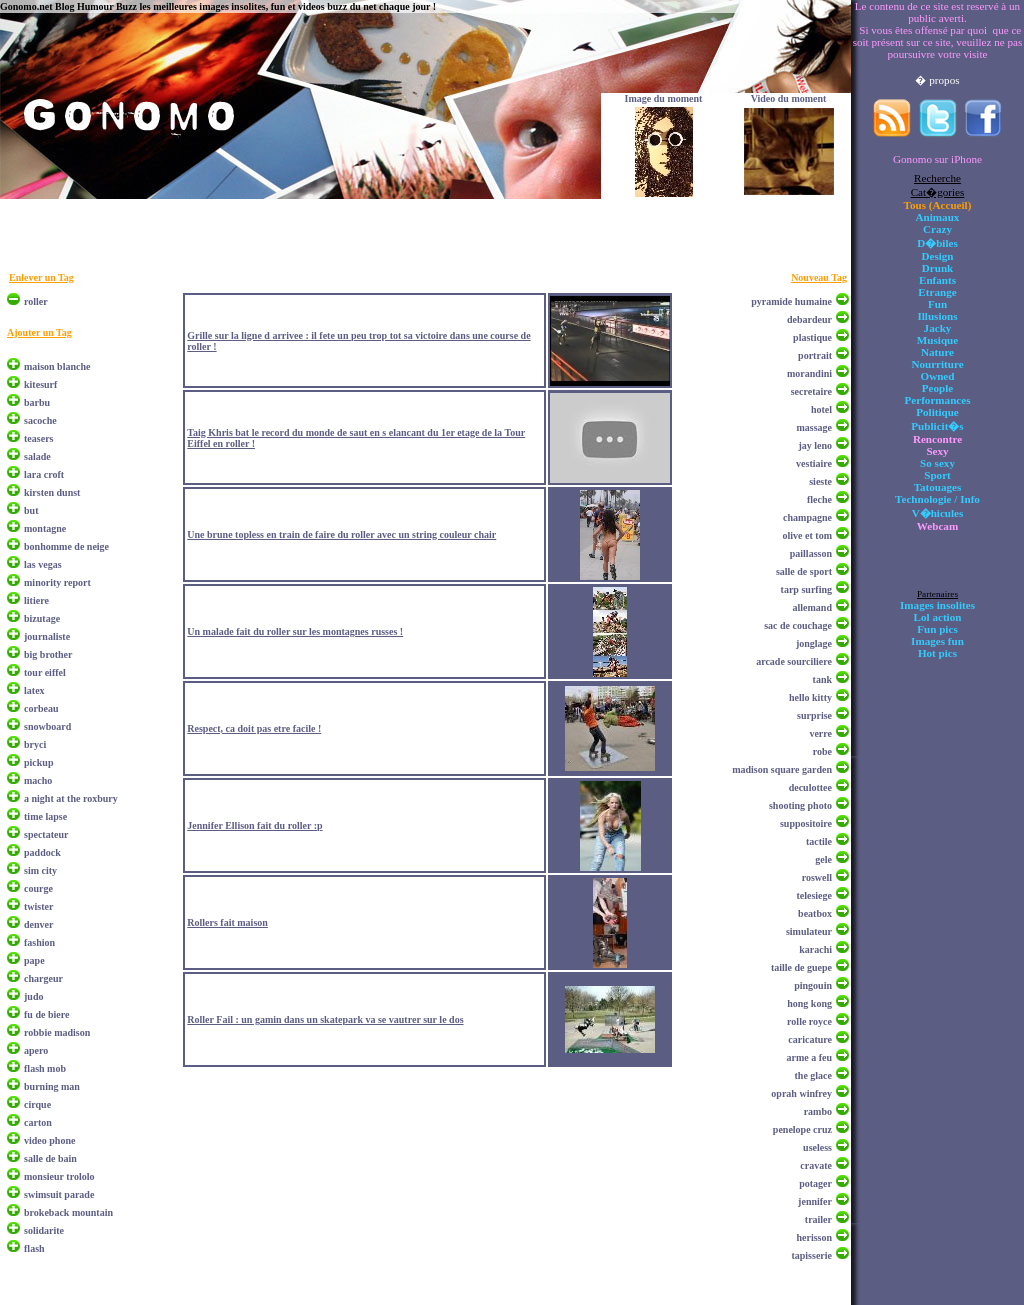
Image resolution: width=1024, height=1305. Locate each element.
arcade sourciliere (794, 661)
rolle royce (809, 1021)
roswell (817, 877)
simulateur (809, 931)
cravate (816, 1165)
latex (34, 690)
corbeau (41, 708)
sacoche (40, 420)
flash (34, 1248)
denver (38, 924)
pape (34, 960)
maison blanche (57, 366)
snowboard (47, 726)
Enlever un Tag (41, 277)
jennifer (815, 1201)
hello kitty (810, 697)
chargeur (43, 978)
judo (33, 996)
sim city (40, 870)
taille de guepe (801, 967)
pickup (38, 762)
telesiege (814, 895)
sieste (820, 481)
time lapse (45, 816)
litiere (36, 600)
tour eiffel (45, 672)
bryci (35, 744)
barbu (37, 402)
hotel (821, 409)
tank (822, 679)
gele (823, 859)
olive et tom (807, 535)
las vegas (43, 564)
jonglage (814, 643)
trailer (818, 1219)
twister (38, 906)
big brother (48, 654)
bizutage (42, 618)
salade (37, 456)
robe (822, 751)
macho (38, 780)
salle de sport (804, 571)
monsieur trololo (59, 1176)
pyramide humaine (791, 301)
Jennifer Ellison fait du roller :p (254, 825)
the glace (814, 1075)
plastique (812, 337)
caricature (810, 1039)
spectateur (46, 834)
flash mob (45, 1068)
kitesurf (40, 384)
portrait (815, 355)
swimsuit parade (59, 1194)
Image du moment (664, 98)
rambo (818, 1111)
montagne (45, 528)
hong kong (809, 1003)
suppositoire (806, 823)
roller (36, 301)
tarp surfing (806, 589)
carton (38, 1122)
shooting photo (800, 805)
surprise (814, 715)
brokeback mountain (68, 1212)
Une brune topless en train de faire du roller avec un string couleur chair (341, 534)
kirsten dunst (52, 492)
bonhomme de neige (66, 546)
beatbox (815, 913)
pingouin (813, 985)
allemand (812, 607)
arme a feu (809, 1057)
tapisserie (811, 1255)
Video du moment (789, 98)
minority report (57, 582)
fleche (819, 499)
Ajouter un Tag (39, 332)
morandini (809, 373)
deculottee (810, 787)
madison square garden (782, 769)
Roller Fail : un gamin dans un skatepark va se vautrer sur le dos (325, 1019)
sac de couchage (798, 625)
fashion (39, 942)
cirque (37, 1104)
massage (814, 427)
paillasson (811, 553)
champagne (807, 517)
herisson (814, 1237)
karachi (815, 949)
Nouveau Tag (819, 277)
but (31, 510)
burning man (52, 1086)
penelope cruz (802, 1129)
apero (36, 1050)
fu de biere (46, 1014)
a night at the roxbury (71, 798)
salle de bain (50, 1158)
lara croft (44, 474)
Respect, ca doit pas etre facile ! (254, 728)
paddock (42, 852)
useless (817, 1147)
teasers (38, 438)
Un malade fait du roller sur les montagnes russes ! (295, 631)
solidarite (44, 1230)
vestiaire (814, 463)
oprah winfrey (801, 1093)
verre (820, 733)
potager (815, 1183)
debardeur (809, 319)
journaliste (47, 636)
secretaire (811, 391)
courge (38, 888)
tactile (819, 841)
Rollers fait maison (227, 922)
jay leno (815, 445)
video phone (49, 1140)
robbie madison (57, 1032)
